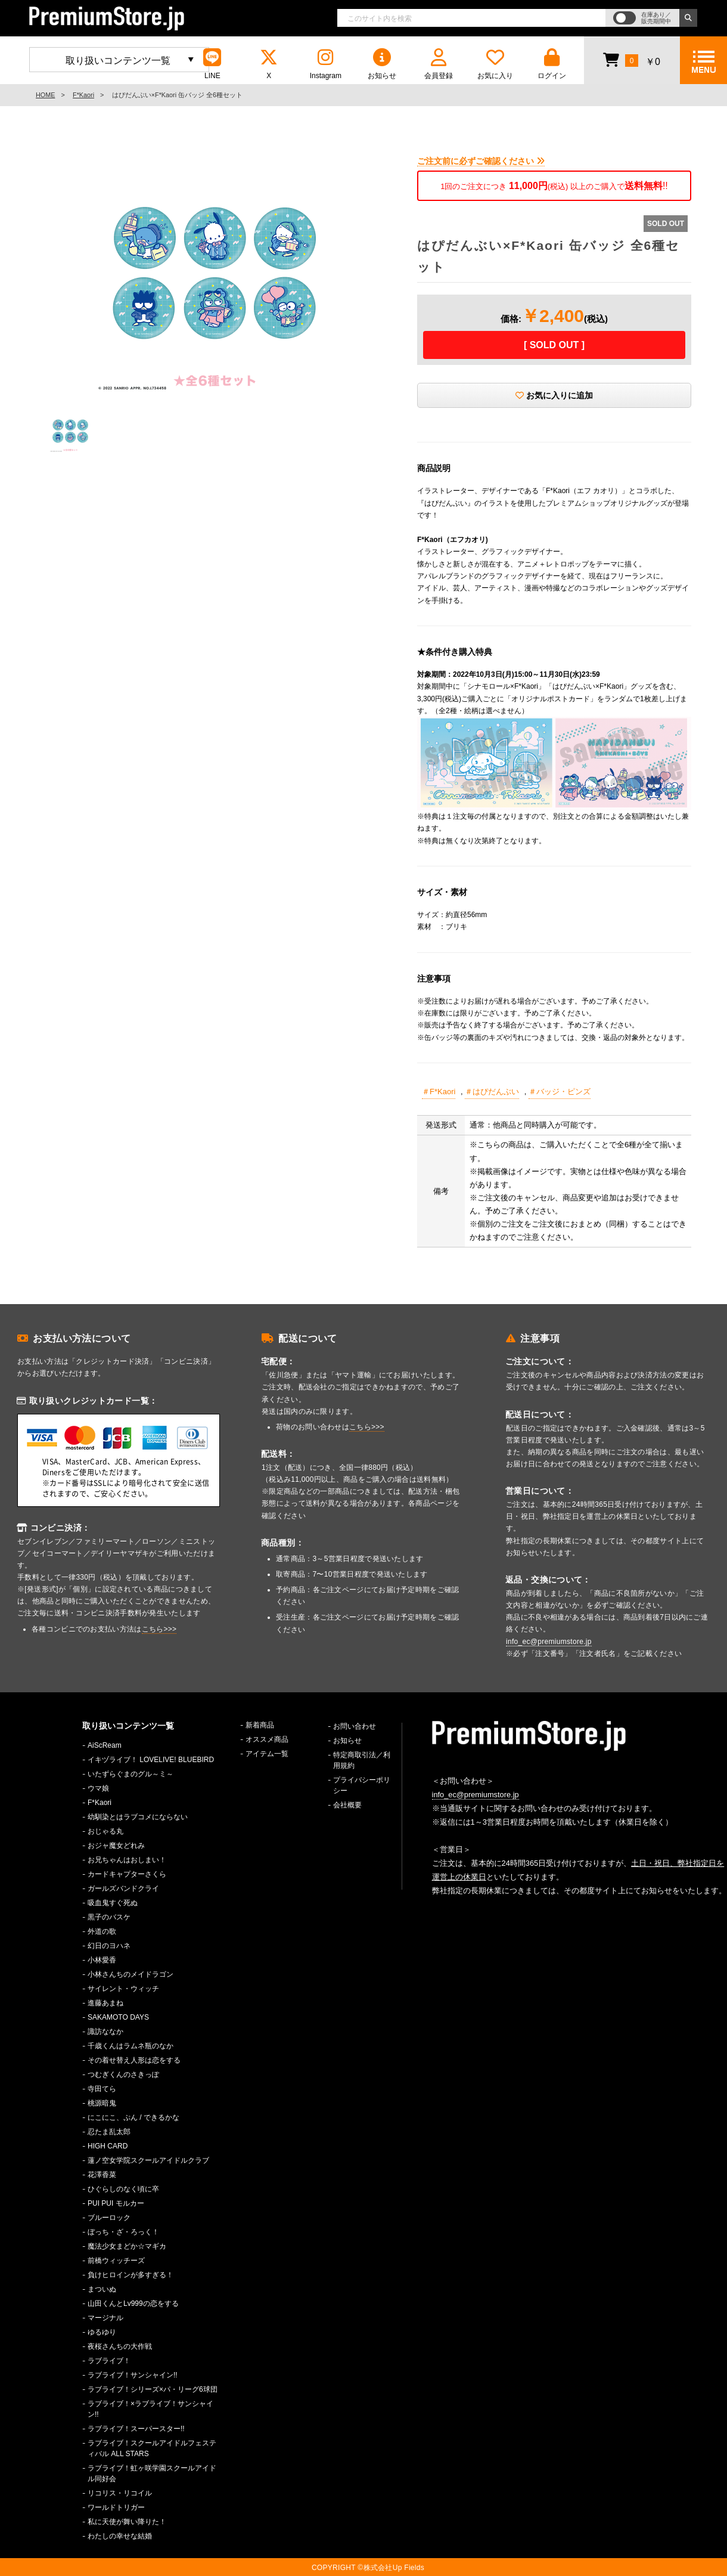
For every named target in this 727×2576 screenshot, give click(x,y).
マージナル (105, 2318)
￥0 (631, 59)
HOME (45, 94)
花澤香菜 (102, 2175)
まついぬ (102, 2289)
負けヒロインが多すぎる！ (130, 2275)
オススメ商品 (267, 1739)
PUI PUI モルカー (116, 2203)
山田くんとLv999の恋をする (133, 2303)
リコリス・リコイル (120, 2493)
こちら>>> (159, 1629)
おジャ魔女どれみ (116, 1845)
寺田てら (102, 2089)
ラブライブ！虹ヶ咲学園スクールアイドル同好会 (152, 2473)
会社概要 (347, 1805)
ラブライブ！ (109, 2361)
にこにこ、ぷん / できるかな (133, 2117)
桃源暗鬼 (102, 2103)
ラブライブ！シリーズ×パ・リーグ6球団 (153, 2389)
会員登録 (438, 64)
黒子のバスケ (109, 1917)
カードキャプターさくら (127, 1874)
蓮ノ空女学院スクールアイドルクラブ (148, 2160)
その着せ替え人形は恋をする (134, 2060)
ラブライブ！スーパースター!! (136, 2429)
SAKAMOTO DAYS (118, 2017)
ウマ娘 (98, 1788)
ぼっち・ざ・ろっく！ (123, 2232)
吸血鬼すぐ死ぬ (113, 1903)
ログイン (552, 64)
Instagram (325, 64)
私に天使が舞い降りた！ (127, 2522)
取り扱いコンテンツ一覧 (118, 60)
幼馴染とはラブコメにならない (138, 1817)
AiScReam (105, 1745)
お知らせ (382, 64)
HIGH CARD (108, 2146)
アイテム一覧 (267, 1754)
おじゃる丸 (105, 1831)
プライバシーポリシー (361, 1785)
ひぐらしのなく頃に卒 (123, 2189)
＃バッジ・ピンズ (560, 1091)
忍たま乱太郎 (109, 2132)
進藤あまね (105, 2003)
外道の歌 (102, 1931)
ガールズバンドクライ (123, 1888)
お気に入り (495, 64)
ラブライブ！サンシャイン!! (133, 2375)
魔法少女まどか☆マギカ (127, 2246)
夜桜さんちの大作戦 (120, 2346)
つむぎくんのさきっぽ (123, 2074)
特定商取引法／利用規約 (361, 1760)
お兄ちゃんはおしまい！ (127, 1860)
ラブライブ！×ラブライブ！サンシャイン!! (150, 2409)
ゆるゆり (102, 2332)
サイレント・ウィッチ (123, 1988)
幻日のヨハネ (109, 1946)
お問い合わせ (354, 1726)
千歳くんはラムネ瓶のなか (130, 2046)
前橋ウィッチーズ (116, 2260)
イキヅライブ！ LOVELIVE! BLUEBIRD (151, 1759)
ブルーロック (109, 2217)
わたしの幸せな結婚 (120, 2536)
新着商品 (260, 1725)
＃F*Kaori (438, 1091)
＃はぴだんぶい (492, 1091)
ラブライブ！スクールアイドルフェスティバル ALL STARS (152, 2448)
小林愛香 (102, 1960)
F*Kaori (83, 94)
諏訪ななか (105, 2031)
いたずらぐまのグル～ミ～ (130, 1774)
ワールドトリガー (116, 2507)
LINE (212, 64)
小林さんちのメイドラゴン (130, 1974)
